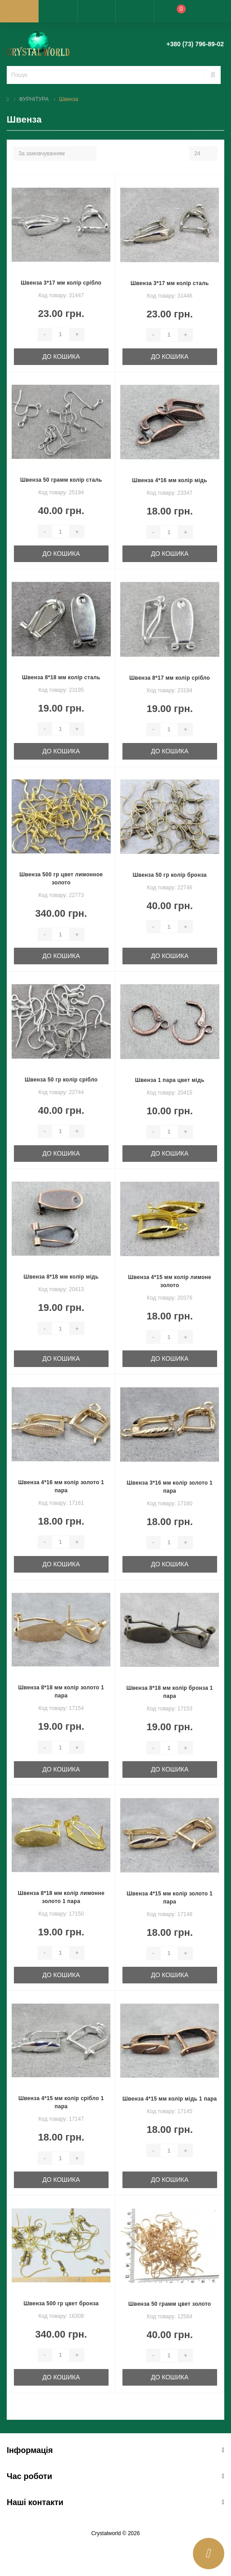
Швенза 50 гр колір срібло (61, 1080)
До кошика (61, 356)
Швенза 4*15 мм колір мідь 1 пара (169, 2099)
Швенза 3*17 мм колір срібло (61, 283)
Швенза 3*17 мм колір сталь (170, 283)
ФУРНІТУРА (33, 99)
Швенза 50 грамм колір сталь (61, 480)
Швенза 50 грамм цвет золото (169, 2304)
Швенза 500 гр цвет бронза (61, 2303)
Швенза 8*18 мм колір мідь (61, 1277)
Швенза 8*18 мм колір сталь (61, 677)
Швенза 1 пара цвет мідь (170, 1080)
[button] (96, 11)
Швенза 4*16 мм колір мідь (169, 480)
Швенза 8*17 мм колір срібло (169, 678)
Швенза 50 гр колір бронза (170, 875)
